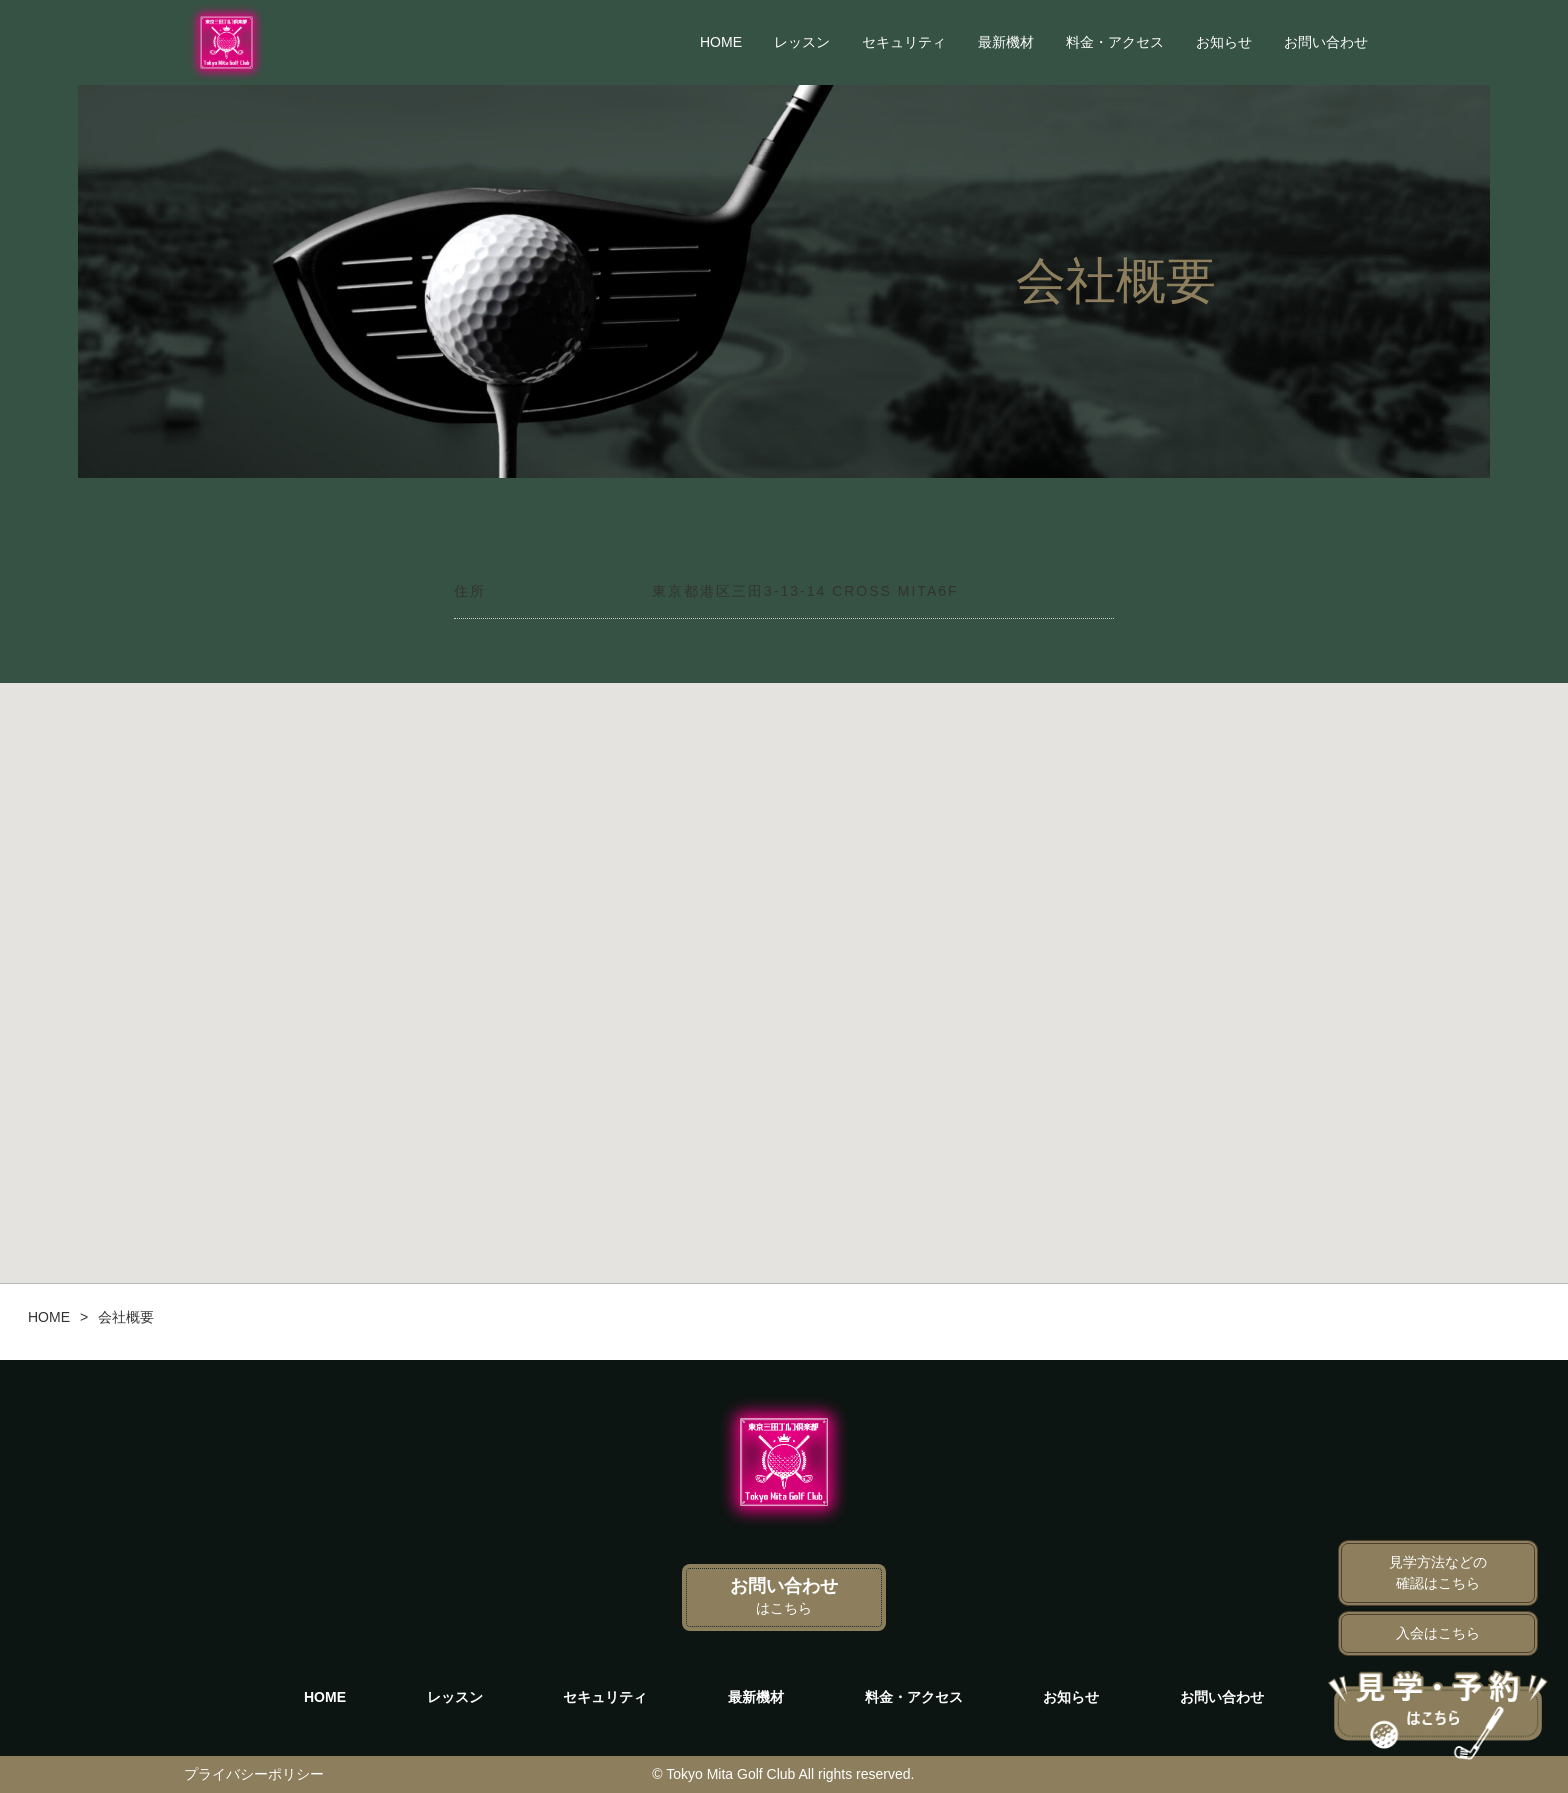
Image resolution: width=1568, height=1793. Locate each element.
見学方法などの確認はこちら (1438, 1572)
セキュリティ (904, 42)
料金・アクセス (1115, 42)
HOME (721, 42)
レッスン (802, 42)
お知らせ (1224, 42)
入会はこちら (1438, 1633)
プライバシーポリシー (254, 1774)
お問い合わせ (1326, 42)
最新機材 (1006, 42)
